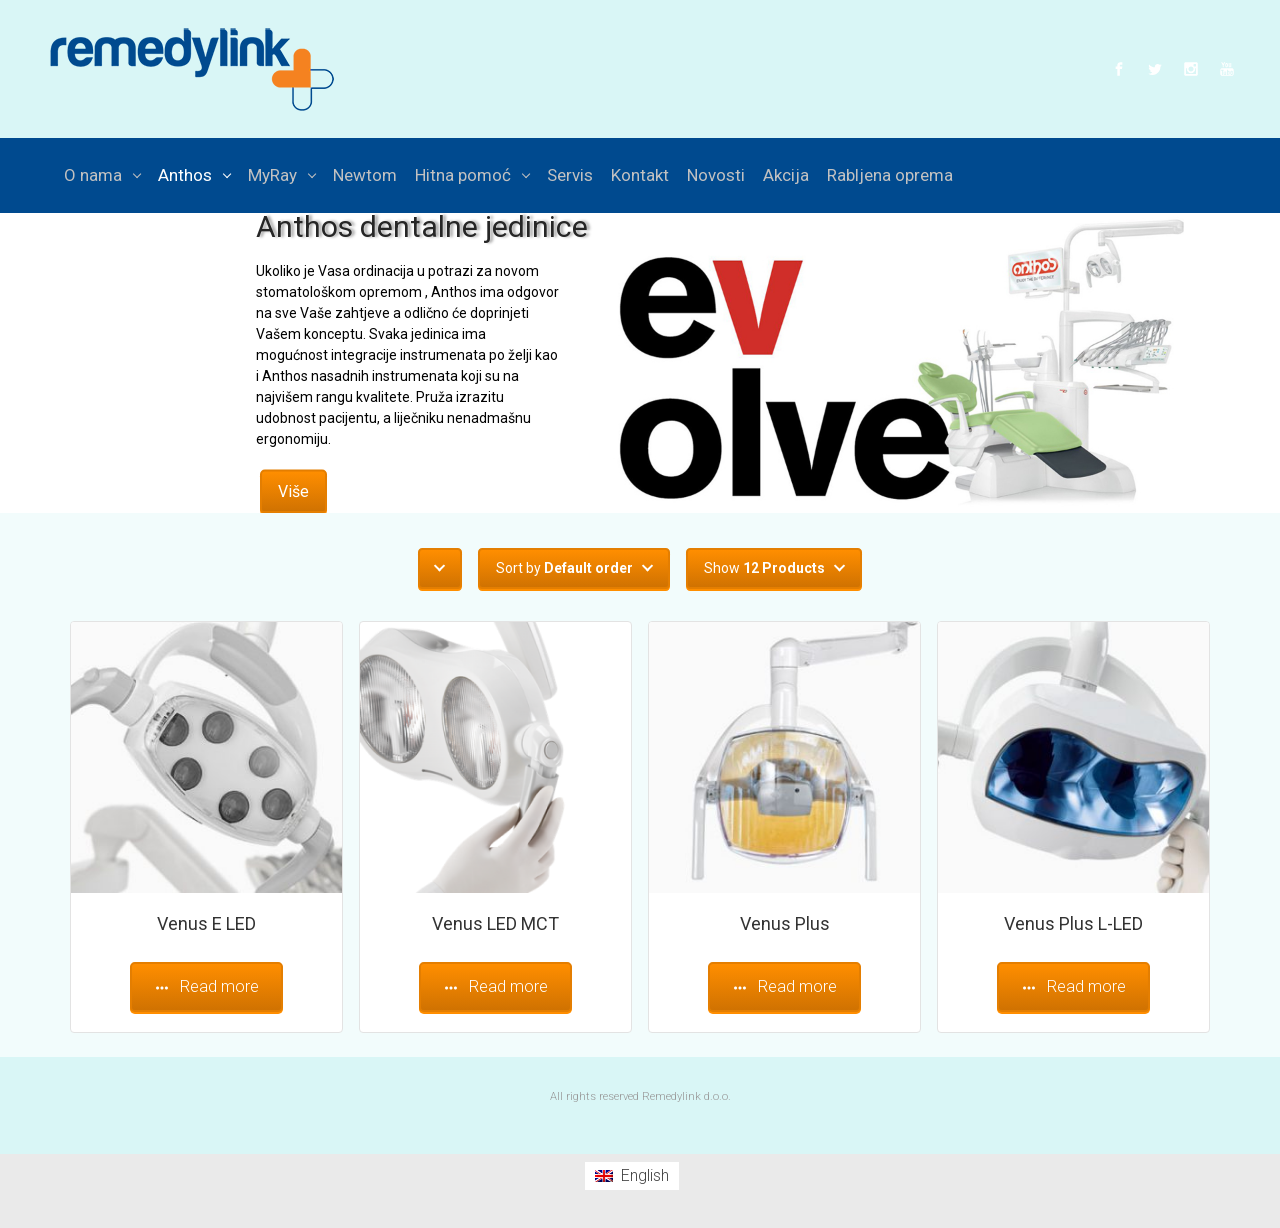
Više (293, 490)
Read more (206, 986)
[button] (440, 568)
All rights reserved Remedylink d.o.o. (640, 1096)
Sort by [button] (564, 568)
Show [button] (764, 568)
